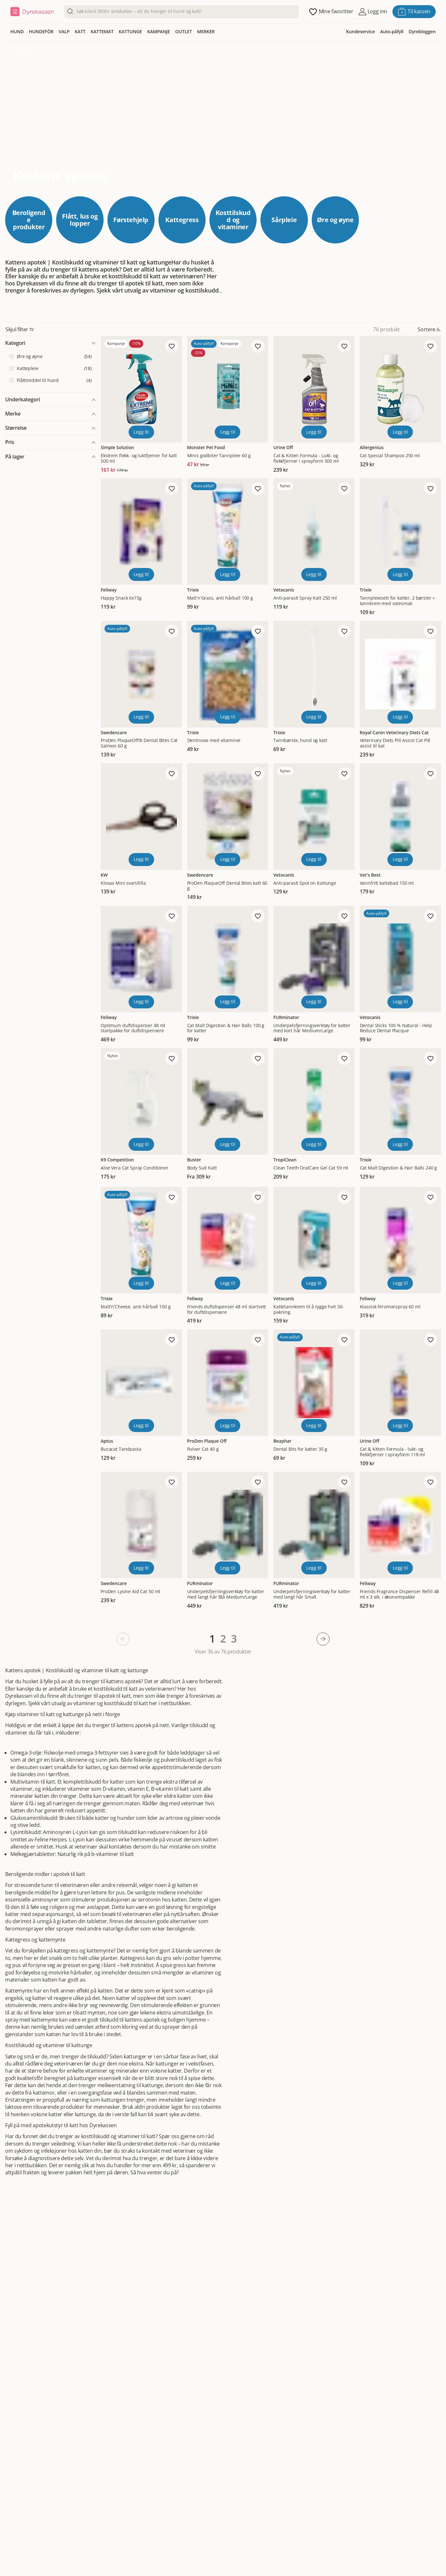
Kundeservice (360, 31)
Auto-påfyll (391, 31)
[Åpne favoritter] (331, 11)
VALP (64, 31)
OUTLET (183, 31)
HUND (17, 31)
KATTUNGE (130, 31)
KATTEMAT (102, 31)
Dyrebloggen (422, 31)
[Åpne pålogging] (373, 11)
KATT (80, 31)
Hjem (18, 53)
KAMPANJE (158, 31)
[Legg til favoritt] (171, 346)
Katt (30, 53)
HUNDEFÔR (41, 31)
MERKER (206, 31)
